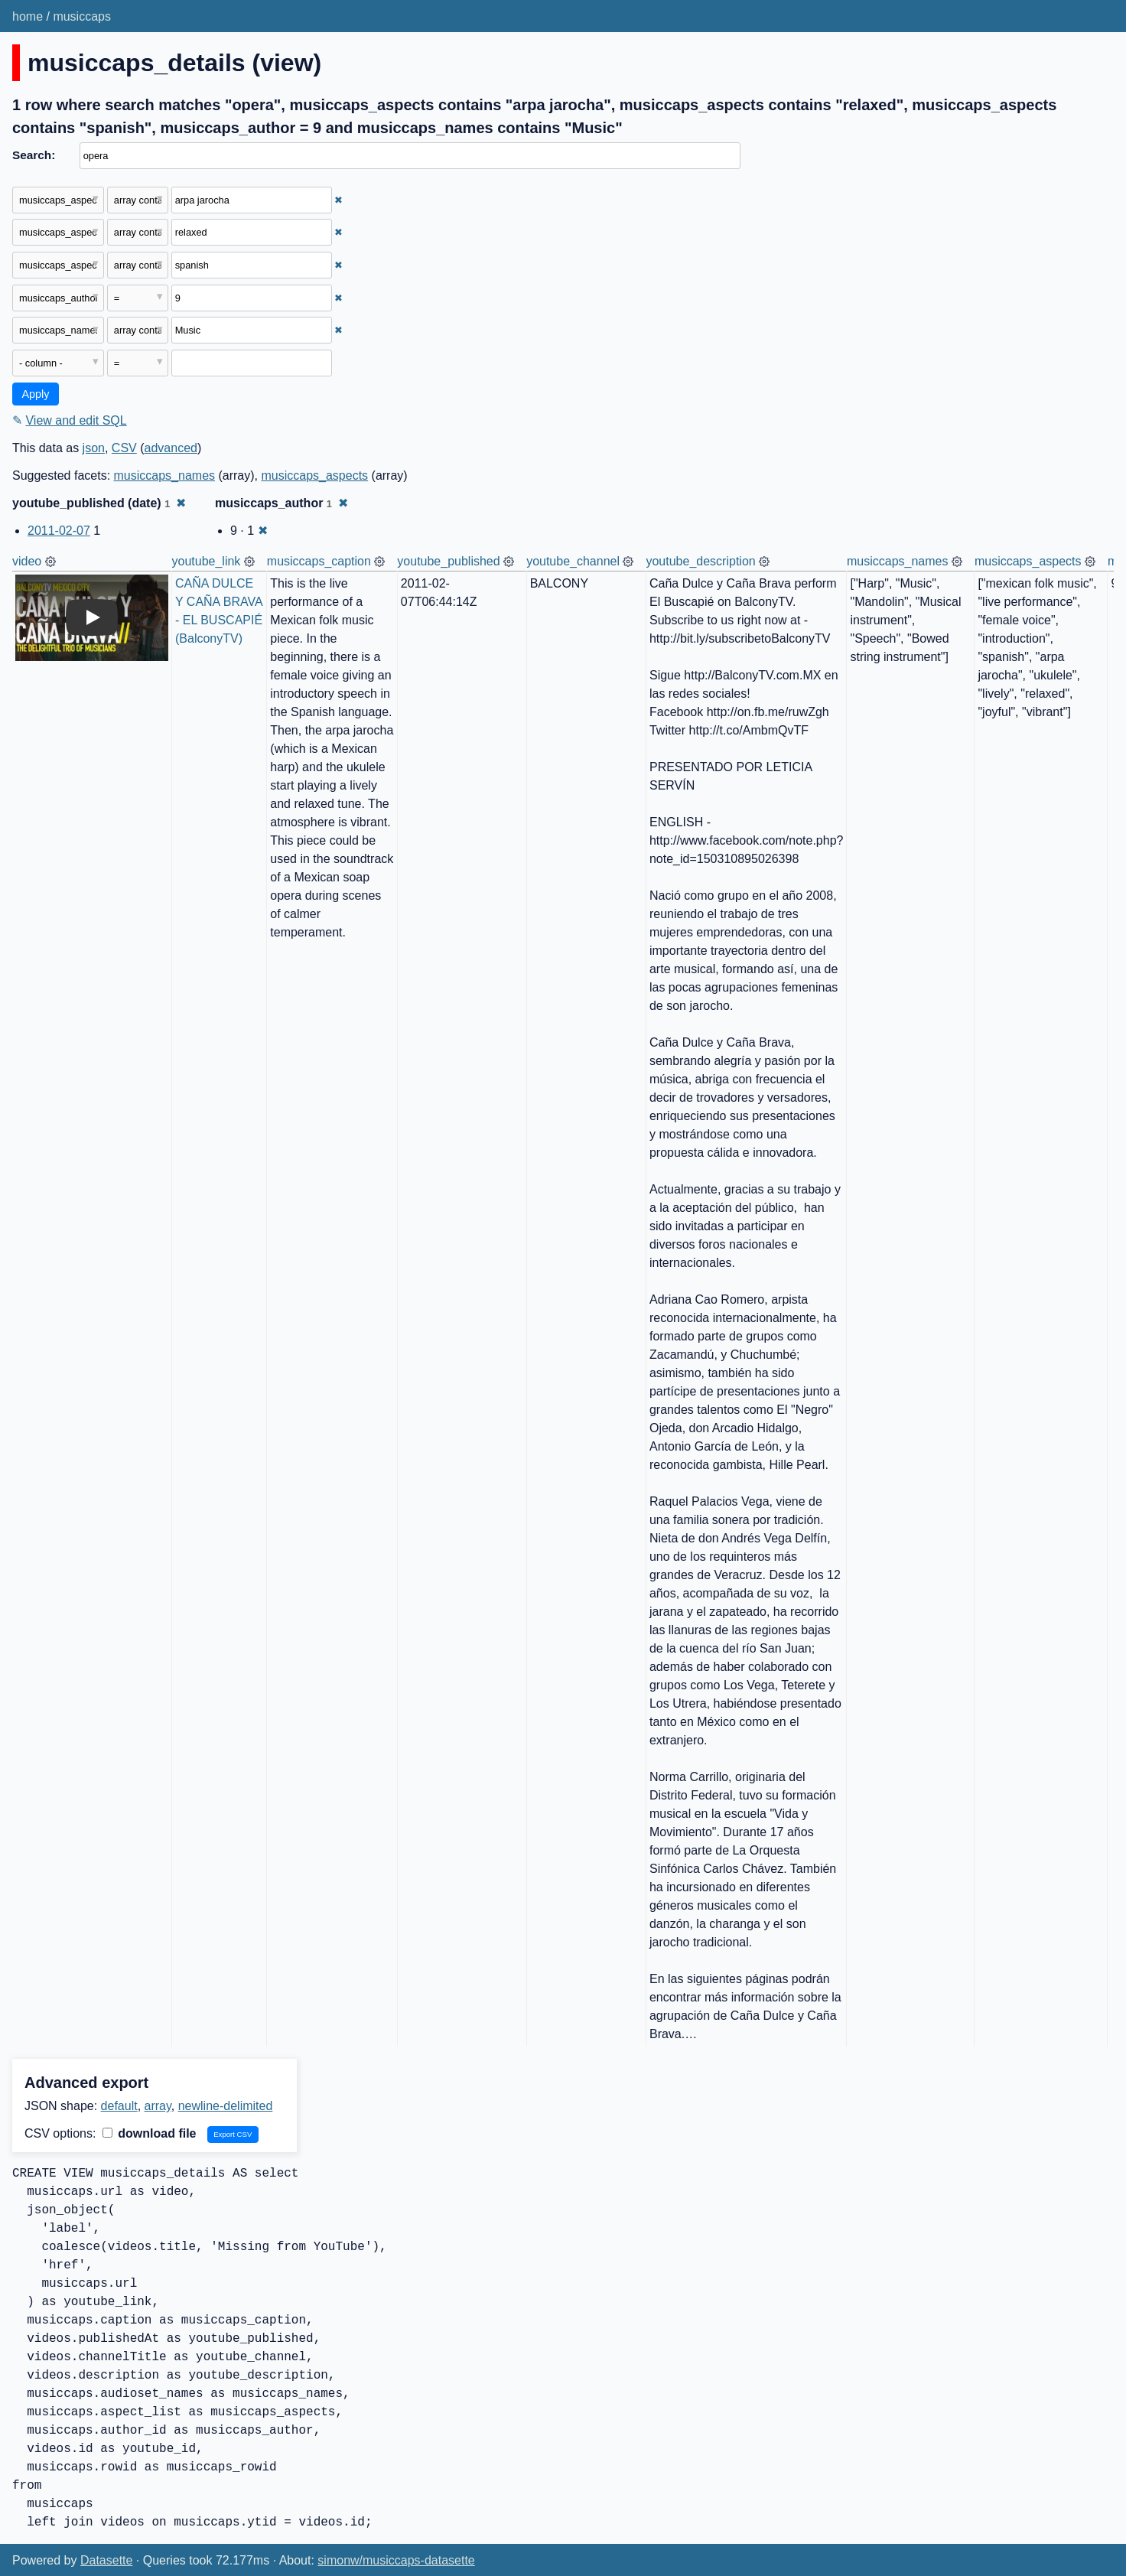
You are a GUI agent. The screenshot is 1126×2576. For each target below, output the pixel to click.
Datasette (106, 2560)
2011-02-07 (59, 530)
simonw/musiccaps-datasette (395, 2560)
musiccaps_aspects (314, 475)
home (27, 16)
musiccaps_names (165, 475)
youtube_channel (573, 561)
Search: (33, 154)
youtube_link (206, 561)
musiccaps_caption (319, 561)
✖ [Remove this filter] (338, 200)
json (94, 447)
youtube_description (700, 561)
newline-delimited (225, 2105)
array (158, 2105)
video (26, 561)
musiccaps (82, 16)
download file (150, 2133)
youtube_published (448, 561)
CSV (124, 447)
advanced (171, 447)
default (119, 2105)
